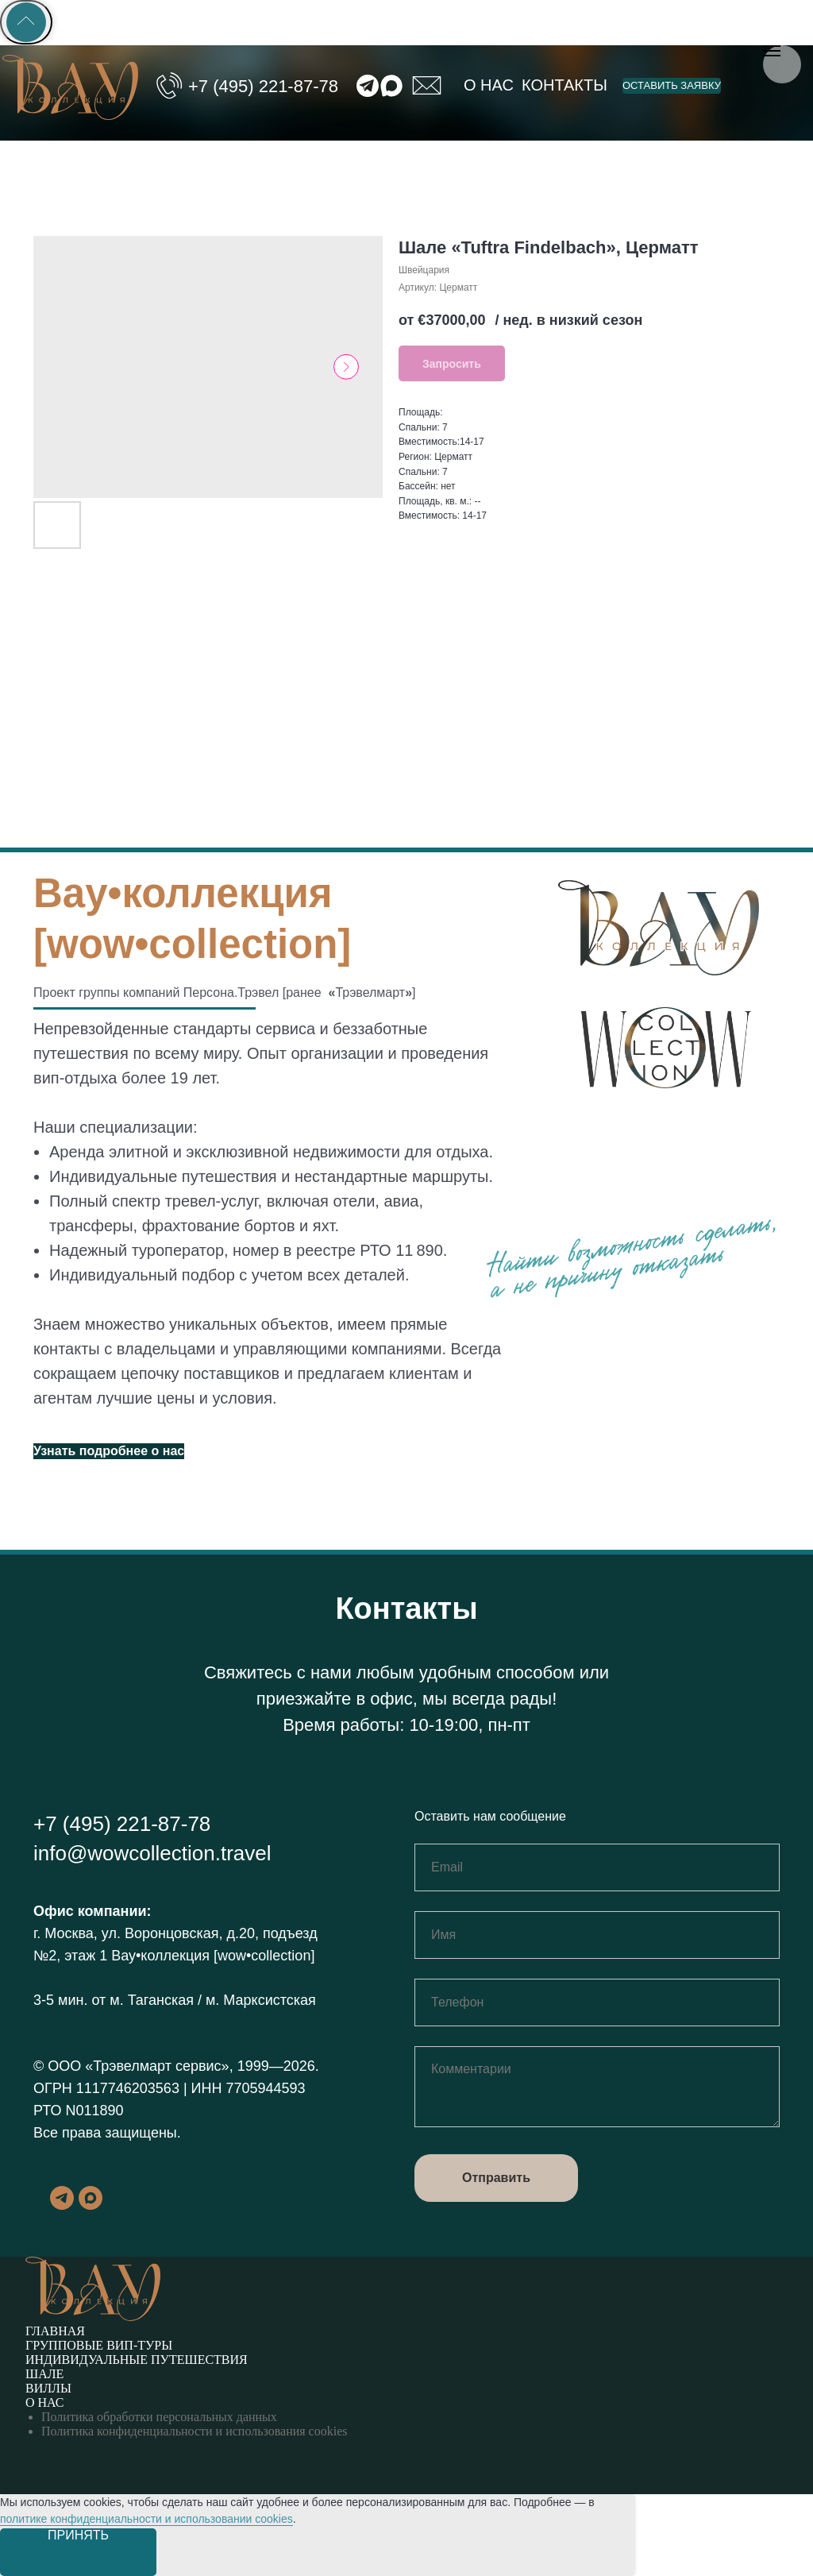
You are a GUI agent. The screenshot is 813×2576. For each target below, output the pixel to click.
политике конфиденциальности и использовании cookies (146, 2518)
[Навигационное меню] (771, 50)
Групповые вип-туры (98, 2345)
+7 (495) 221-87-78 (263, 86)
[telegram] (62, 2205)
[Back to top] (26, 22)
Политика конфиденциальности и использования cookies (194, 2431)
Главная (55, 2331)
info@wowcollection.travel (152, 1853)
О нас (489, 85)
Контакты (564, 85)
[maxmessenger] (90, 2205)
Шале (44, 2374)
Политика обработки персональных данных (159, 2416)
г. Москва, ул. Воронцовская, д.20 (144, 1933)
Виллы (48, 2388)
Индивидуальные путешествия (136, 2359)
